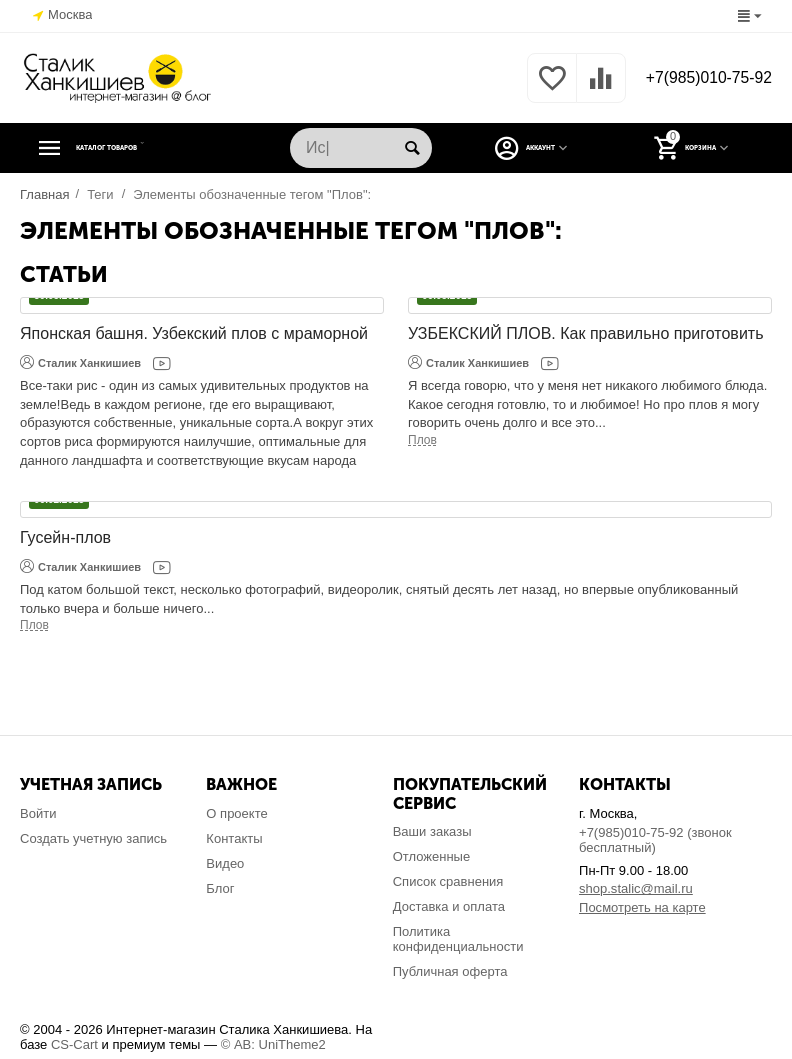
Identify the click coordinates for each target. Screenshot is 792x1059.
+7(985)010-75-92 (699, 78)
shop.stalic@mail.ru (636, 888)
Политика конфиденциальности (458, 939)
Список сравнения (448, 881)
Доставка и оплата (449, 906)
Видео (225, 863)
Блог (220, 888)
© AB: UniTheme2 (273, 1044)
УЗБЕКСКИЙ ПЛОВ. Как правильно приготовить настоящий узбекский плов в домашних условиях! (586, 334)
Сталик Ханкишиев (80, 362)
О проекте (236, 813)
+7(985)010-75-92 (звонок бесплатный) (655, 840)
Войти (38, 813)
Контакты (234, 838)
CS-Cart (74, 1044)
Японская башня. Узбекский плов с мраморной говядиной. (194, 334)
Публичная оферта (450, 971)
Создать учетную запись (93, 838)
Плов (422, 440)
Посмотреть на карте (642, 907)
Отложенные (432, 856)
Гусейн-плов (65, 537)
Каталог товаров (143, 148)
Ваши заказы (432, 831)
